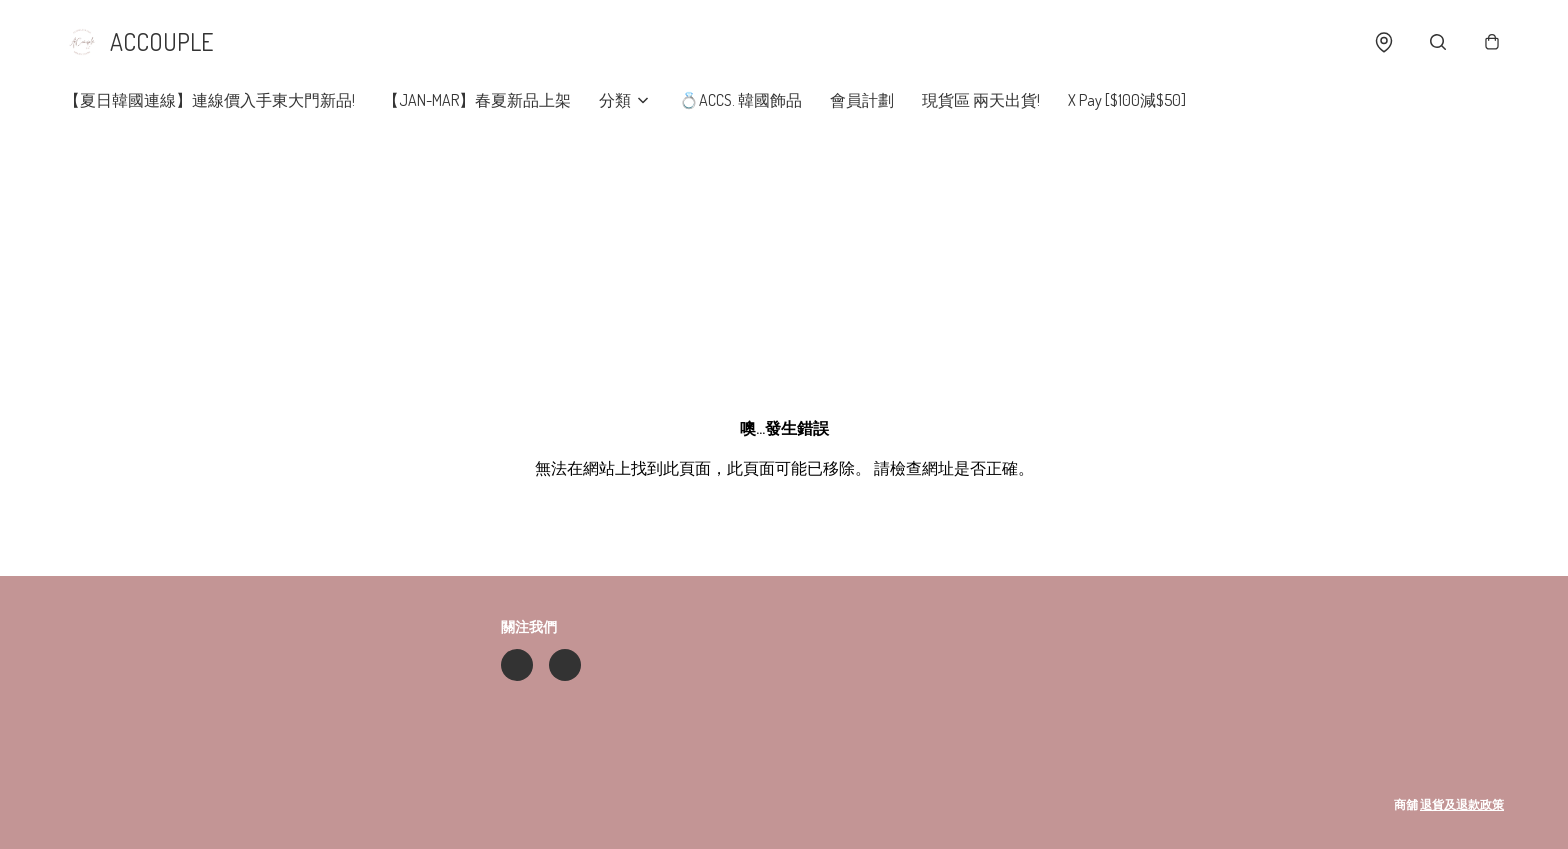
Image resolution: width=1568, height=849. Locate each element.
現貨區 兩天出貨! (981, 100)
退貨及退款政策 (1462, 804)
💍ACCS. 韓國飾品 (740, 100)
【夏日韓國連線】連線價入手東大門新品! (209, 100)
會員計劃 (862, 100)
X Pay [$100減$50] (1127, 100)
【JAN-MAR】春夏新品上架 (477, 100)
